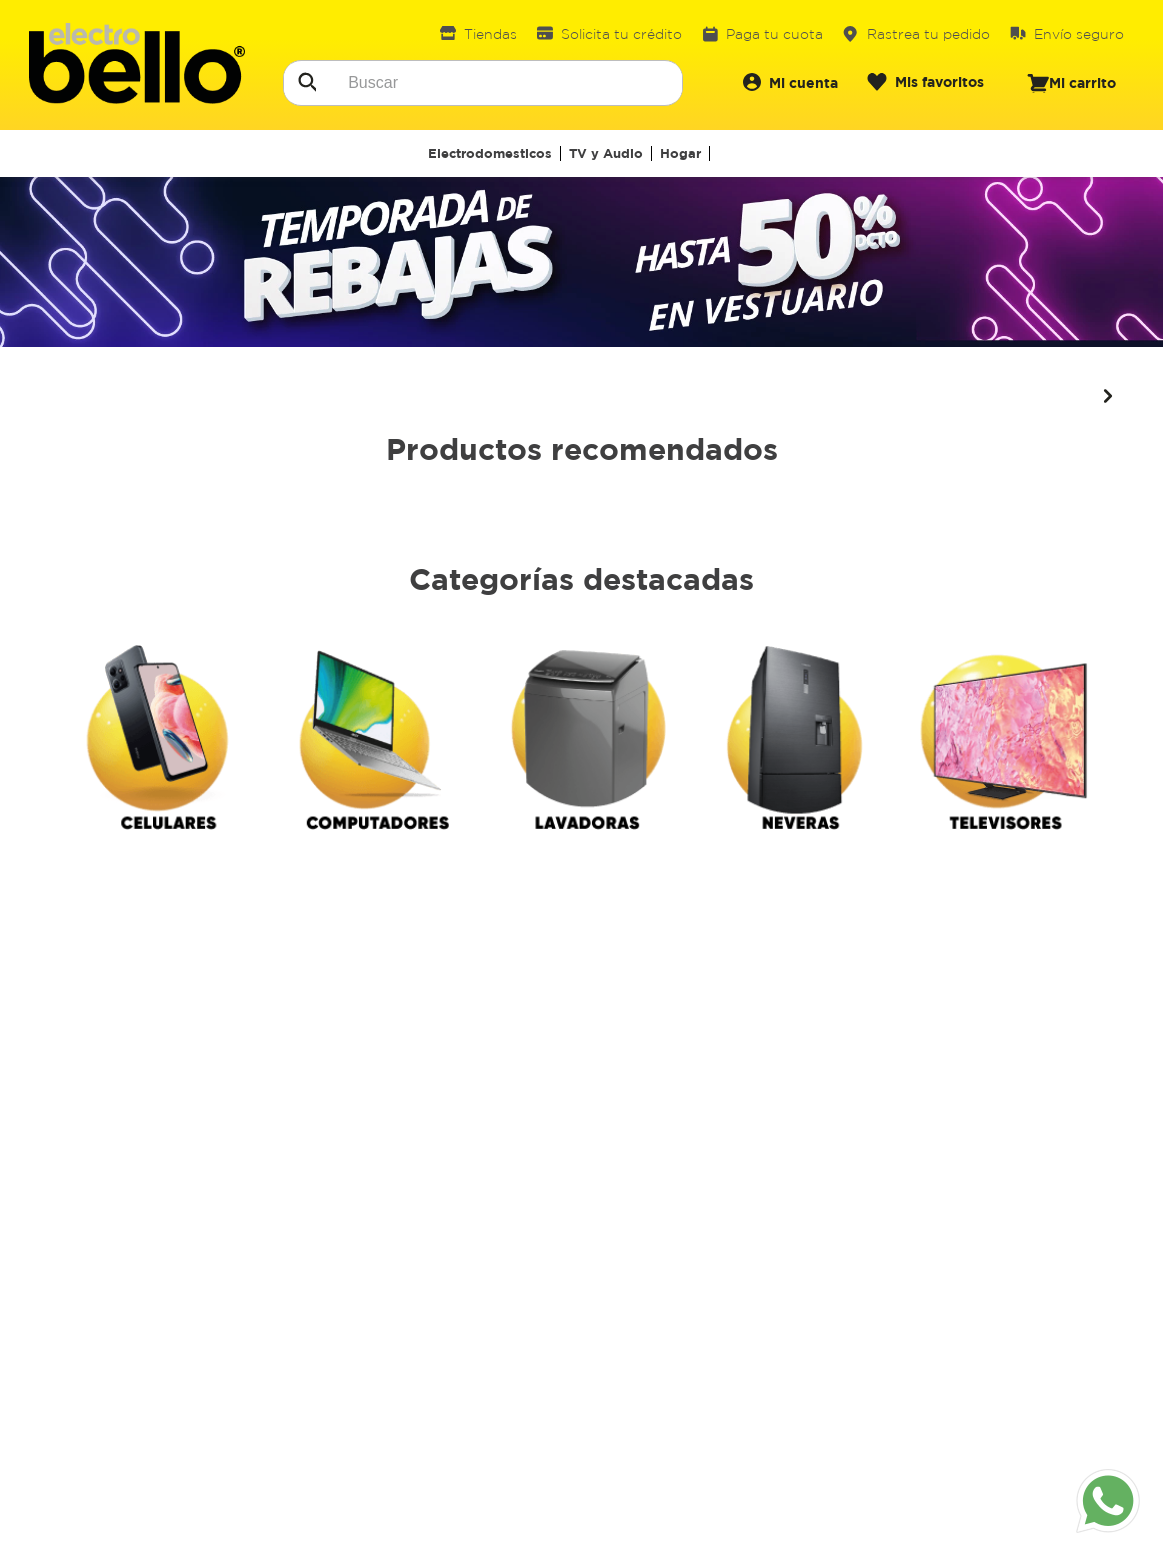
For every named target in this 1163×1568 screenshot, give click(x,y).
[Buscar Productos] (306, 80)
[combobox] (483, 83)
